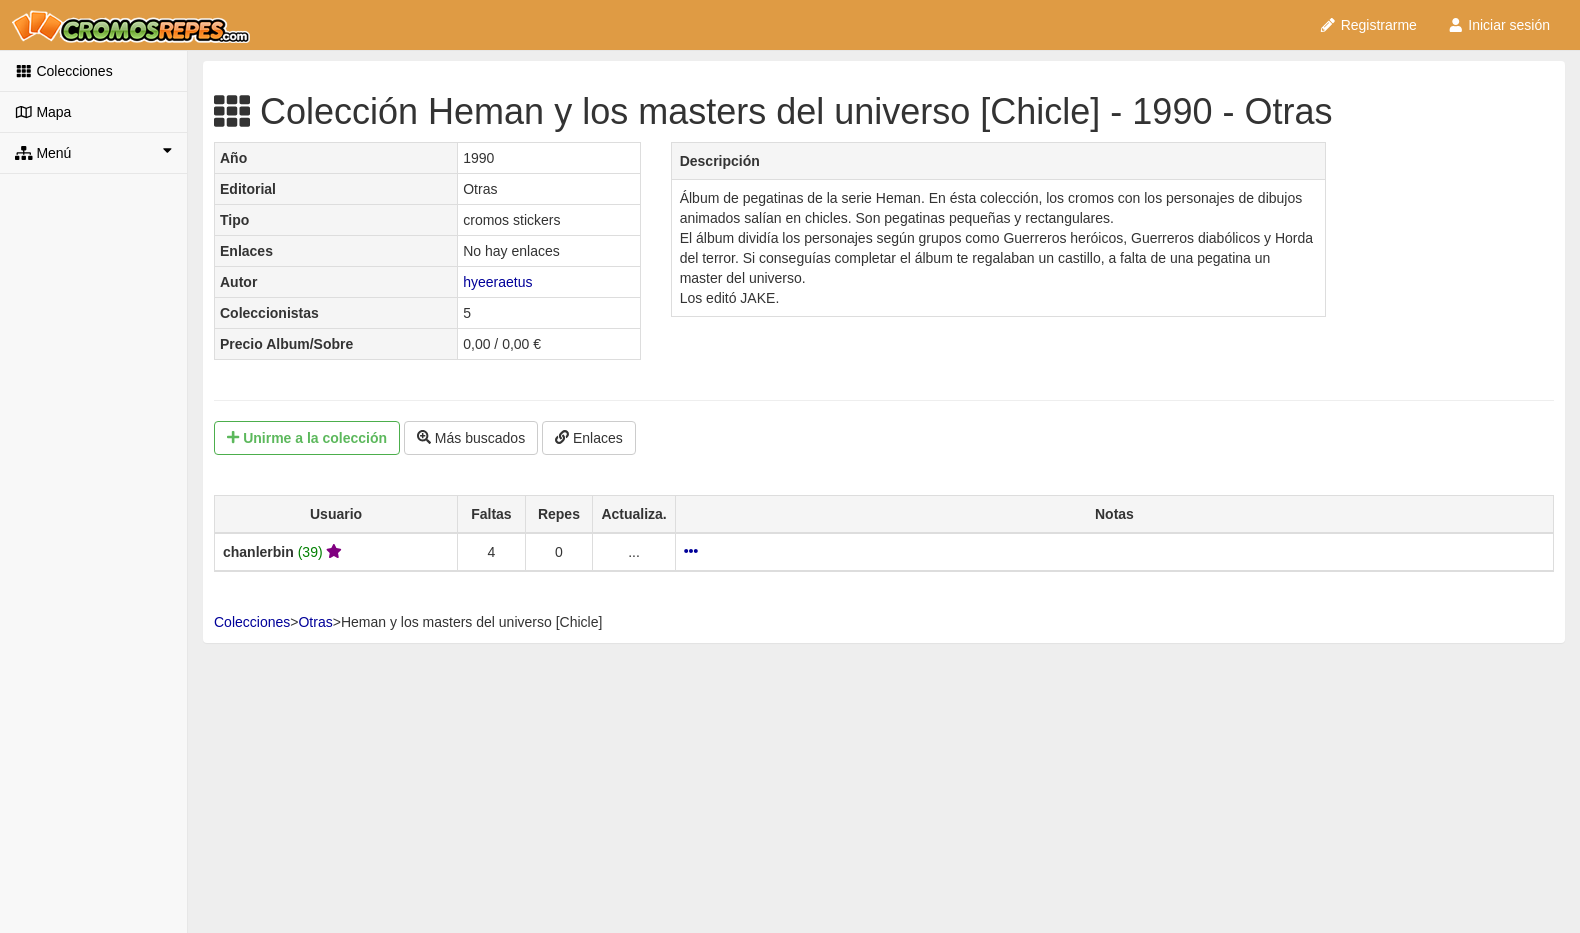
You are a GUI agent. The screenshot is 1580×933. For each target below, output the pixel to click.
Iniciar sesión (1498, 25)
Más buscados (471, 438)
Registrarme (1368, 25)
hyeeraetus (497, 282)
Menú (93, 152)
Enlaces (589, 438)
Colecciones (64, 71)
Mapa (43, 112)
